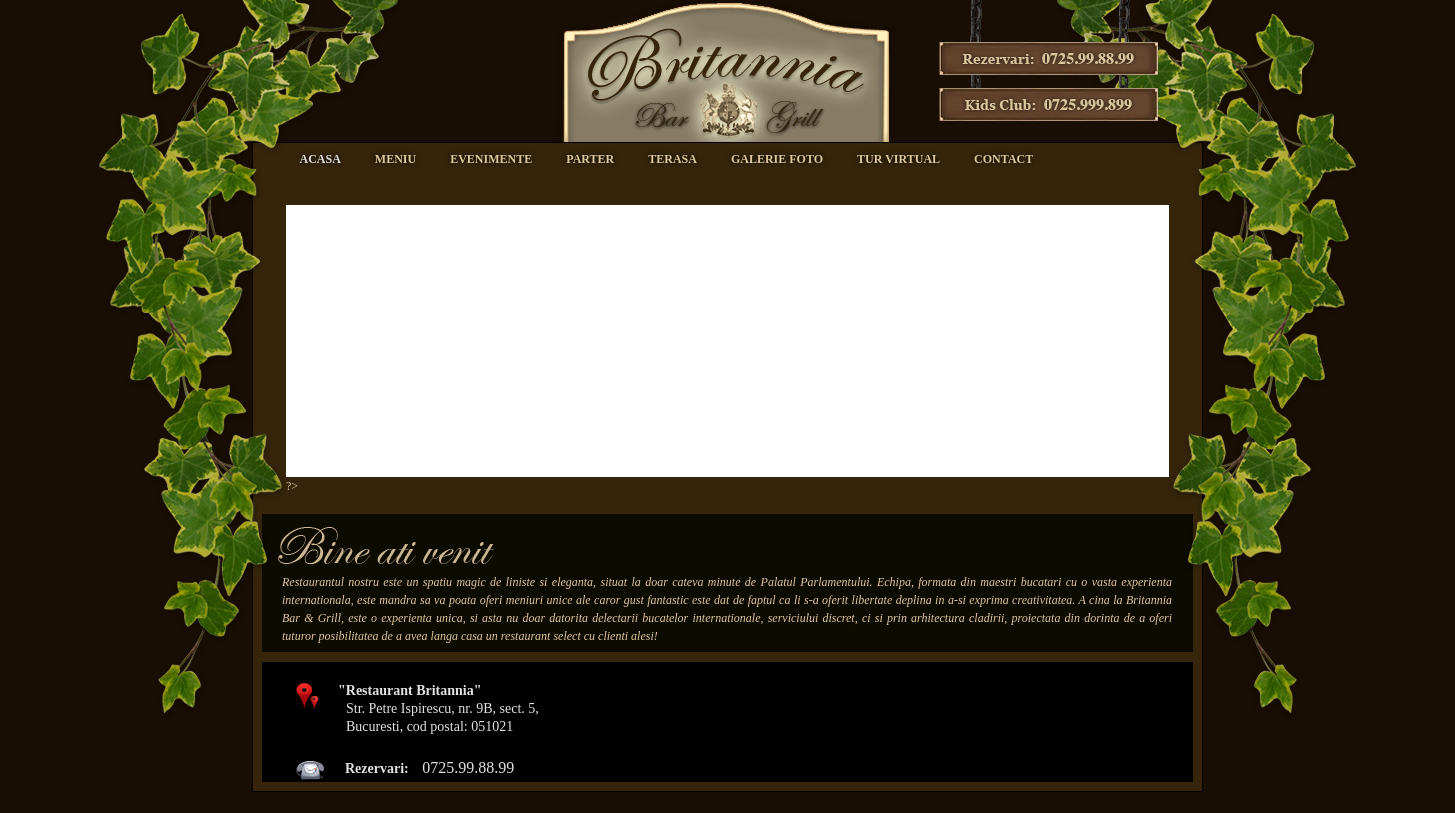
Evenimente (491, 159)
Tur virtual (898, 159)
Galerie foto (777, 159)
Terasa (672, 159)
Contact (1003, 159)
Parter (590, 159)
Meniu (395, 159)
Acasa (320, 159)
